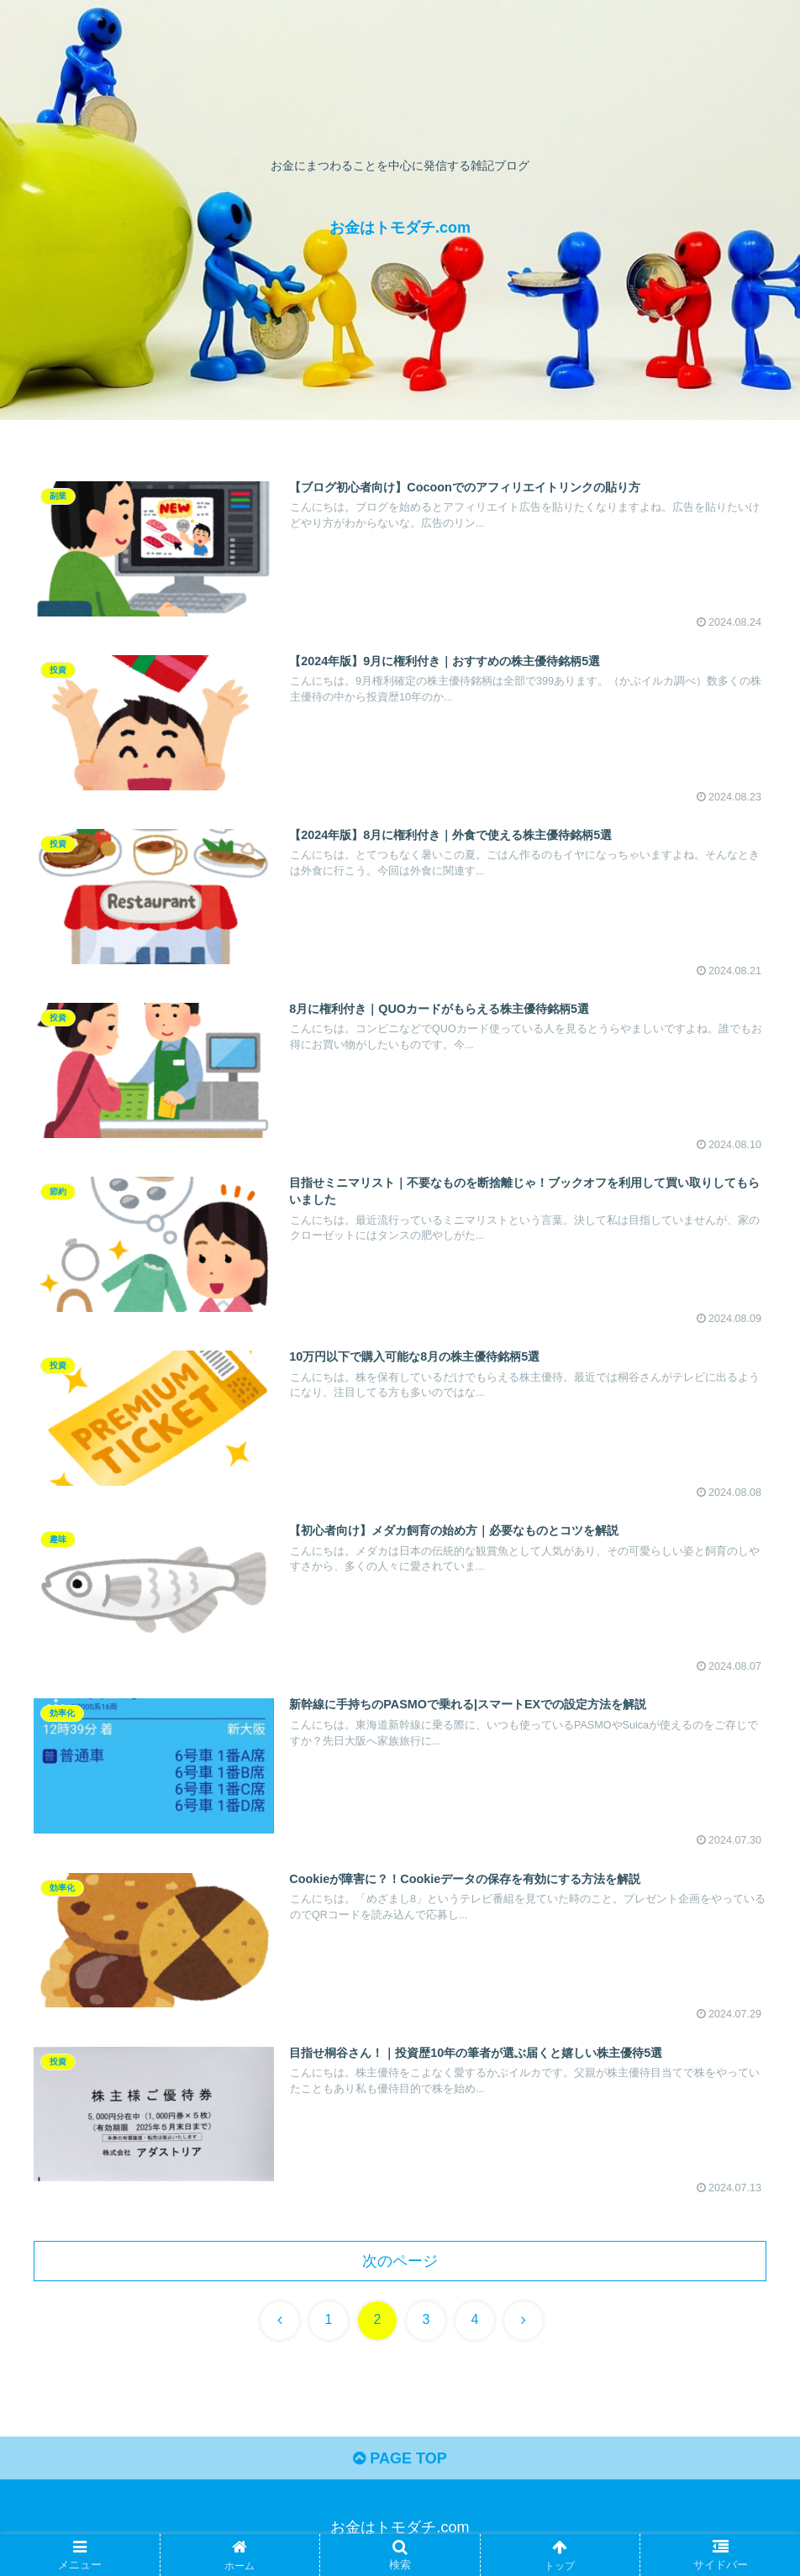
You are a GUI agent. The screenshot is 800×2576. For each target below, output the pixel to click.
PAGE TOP (399, 2458)
